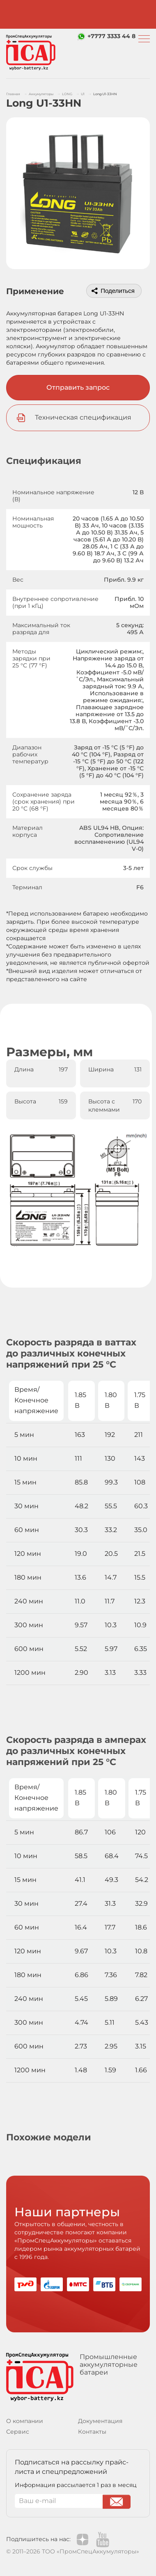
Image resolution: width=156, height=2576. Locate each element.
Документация (100, 2421)
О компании (24, 2421)
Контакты (92, 2431)
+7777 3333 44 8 (111, 36)
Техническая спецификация (83, 417)
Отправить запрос (78, 387)
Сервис (17, 2431)
